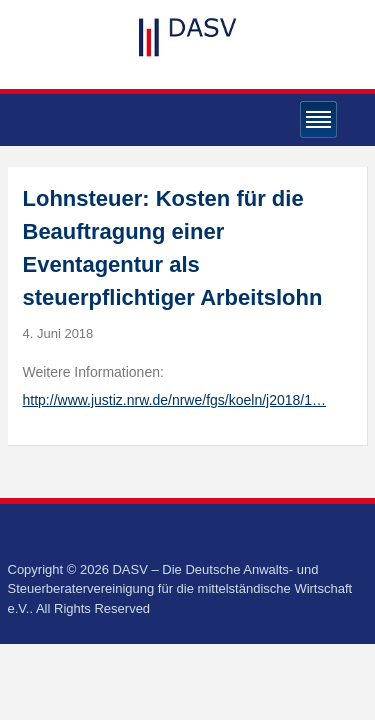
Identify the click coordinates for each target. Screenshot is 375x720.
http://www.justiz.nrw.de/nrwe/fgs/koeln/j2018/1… (174, 400)
